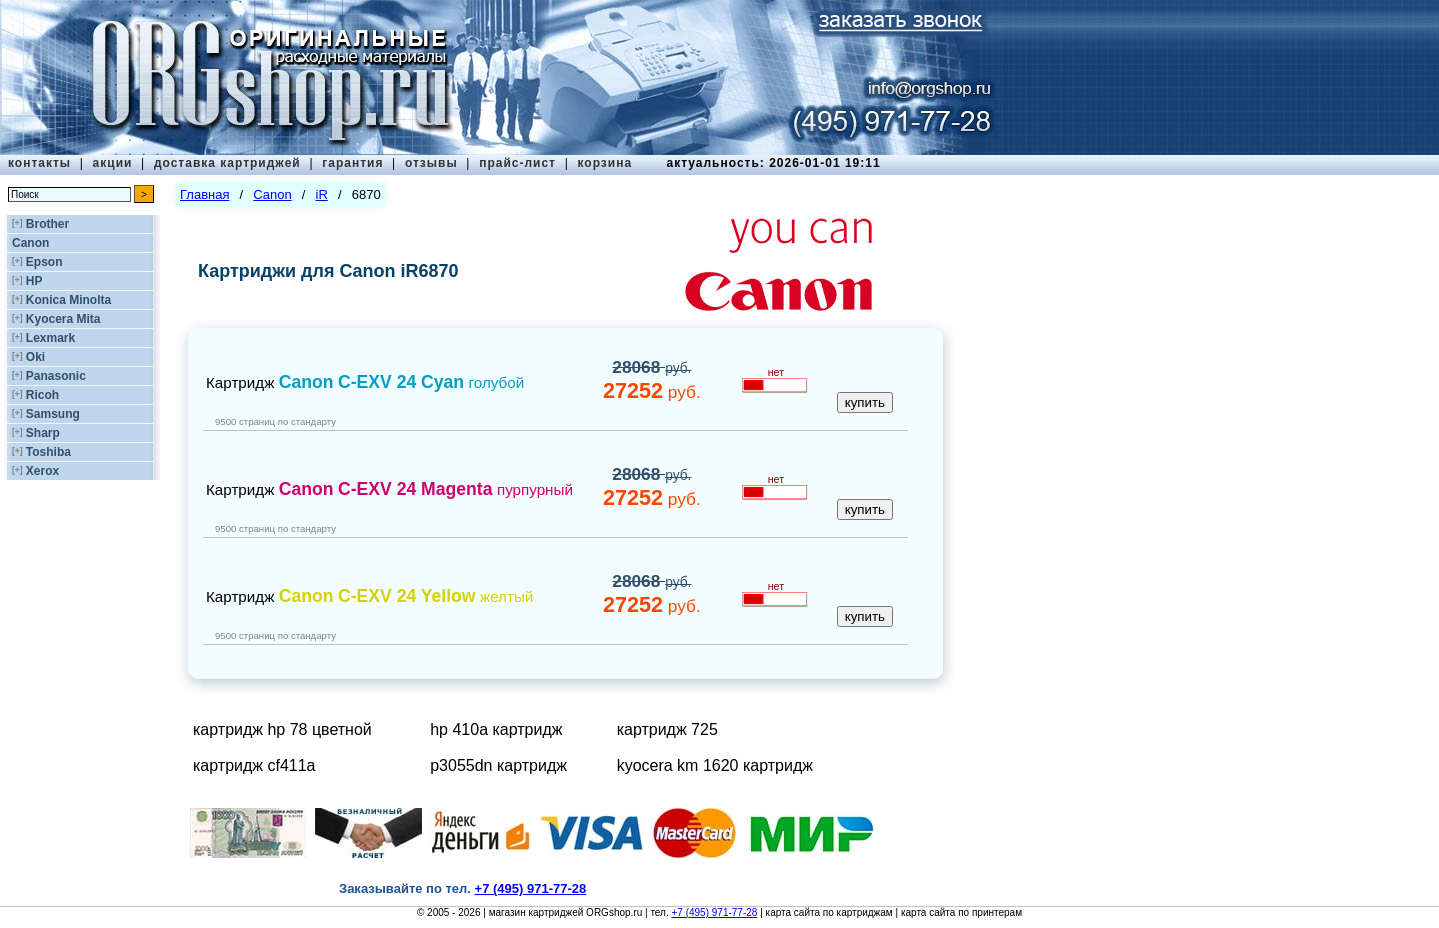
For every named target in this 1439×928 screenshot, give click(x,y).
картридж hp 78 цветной (282, 729)
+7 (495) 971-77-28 (714, 912)
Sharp (43, 433)
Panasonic (56, 376)
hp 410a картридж (496, 729)
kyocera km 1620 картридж (715, 765)
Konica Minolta (68, 300)
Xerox (42, 471)
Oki (35, 357)
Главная (204, 194)
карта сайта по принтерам (961, 912)
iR (322, 194)
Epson (44, 262)
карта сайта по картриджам (829, 912)
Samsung (53, 414)
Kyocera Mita (63, 319)
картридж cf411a (254, 765)
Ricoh (42, 395)
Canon (30, 243)
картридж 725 (667, 729)
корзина (604, 163)
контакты (39, 163)
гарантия (352, 163)
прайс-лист (517, 163)
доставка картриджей (227, 163)
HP (34, 281)
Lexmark (50, 338)
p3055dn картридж (498, 765)
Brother (47, 224)
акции (113, 163)
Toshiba (48, 452)
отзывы (431, 163)
